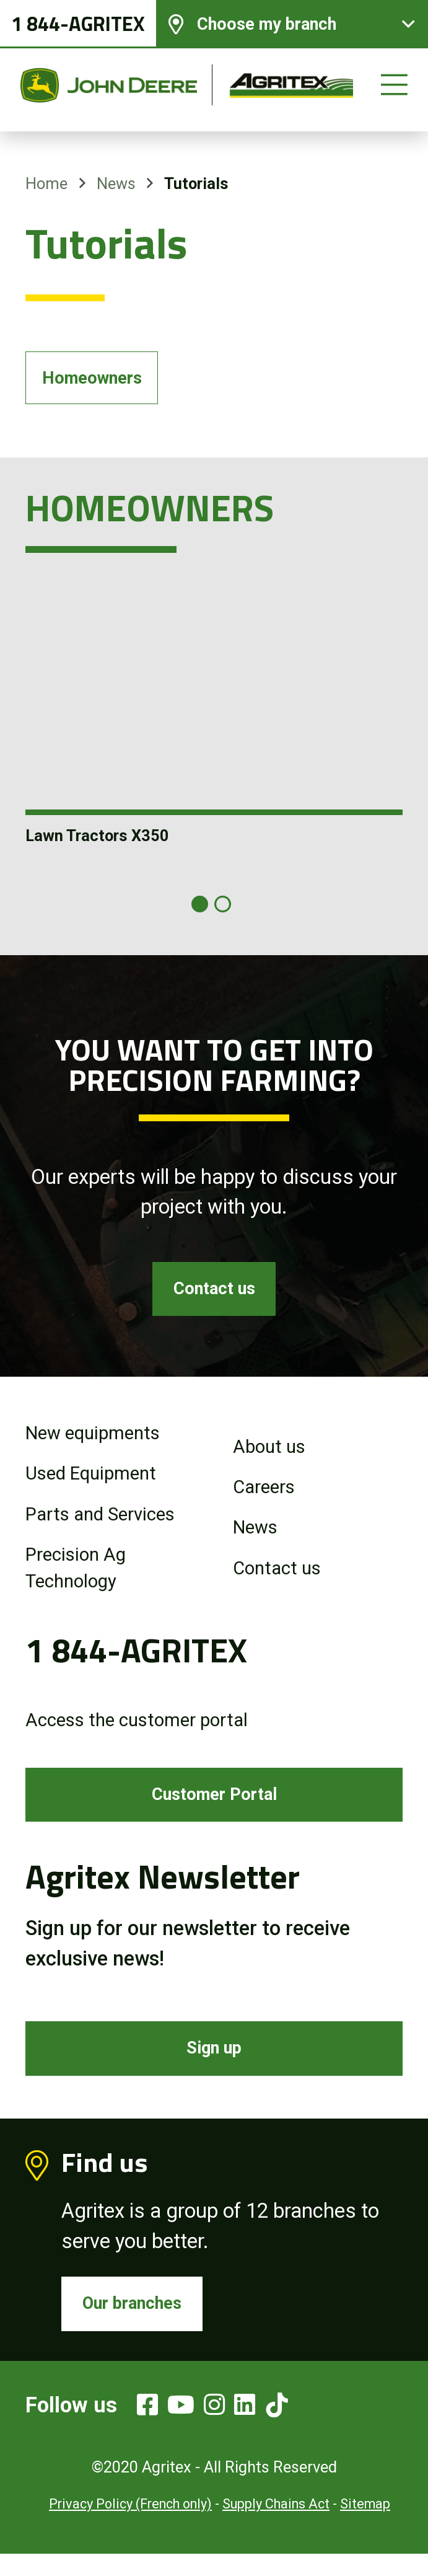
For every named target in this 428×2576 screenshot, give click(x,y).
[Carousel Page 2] (222, 908)
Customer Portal (214, 1805)
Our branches (138, 2323)
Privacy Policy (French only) (130, 2526)
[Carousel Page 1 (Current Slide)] (199, 908)
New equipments (92, 1441)
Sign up (214, 2063)
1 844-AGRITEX (78, 27)
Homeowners (97, 379)
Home (46, 183)
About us (269, 1455)
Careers (264, 1495)
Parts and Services (100, 1522)
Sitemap (365, 2526)
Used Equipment (90, 1482)
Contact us (214, 1295)
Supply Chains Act (276, 2526)
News (116, 183)
